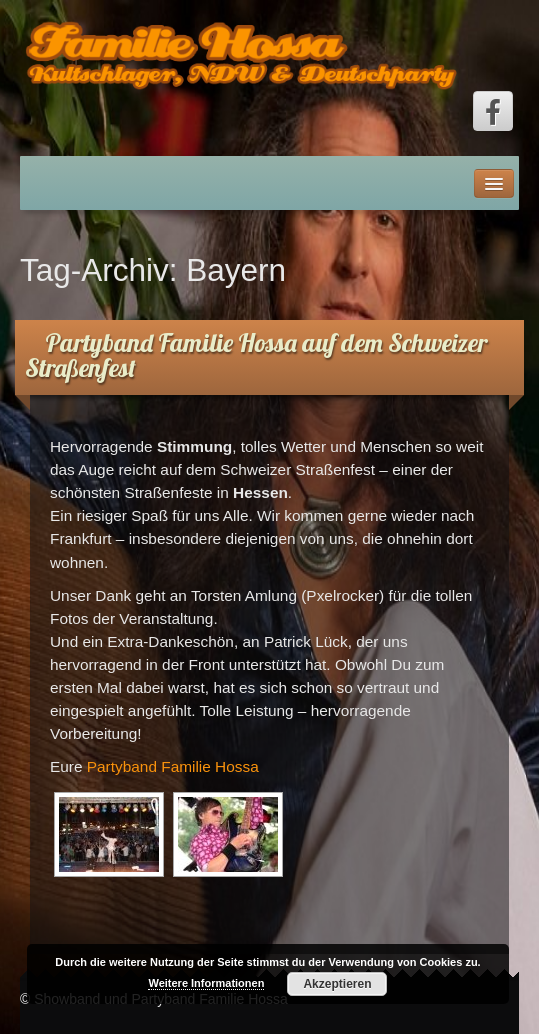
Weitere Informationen (206, 983)
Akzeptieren (337, 984)
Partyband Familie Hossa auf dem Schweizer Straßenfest (256, 355)
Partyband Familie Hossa (173, 766)
